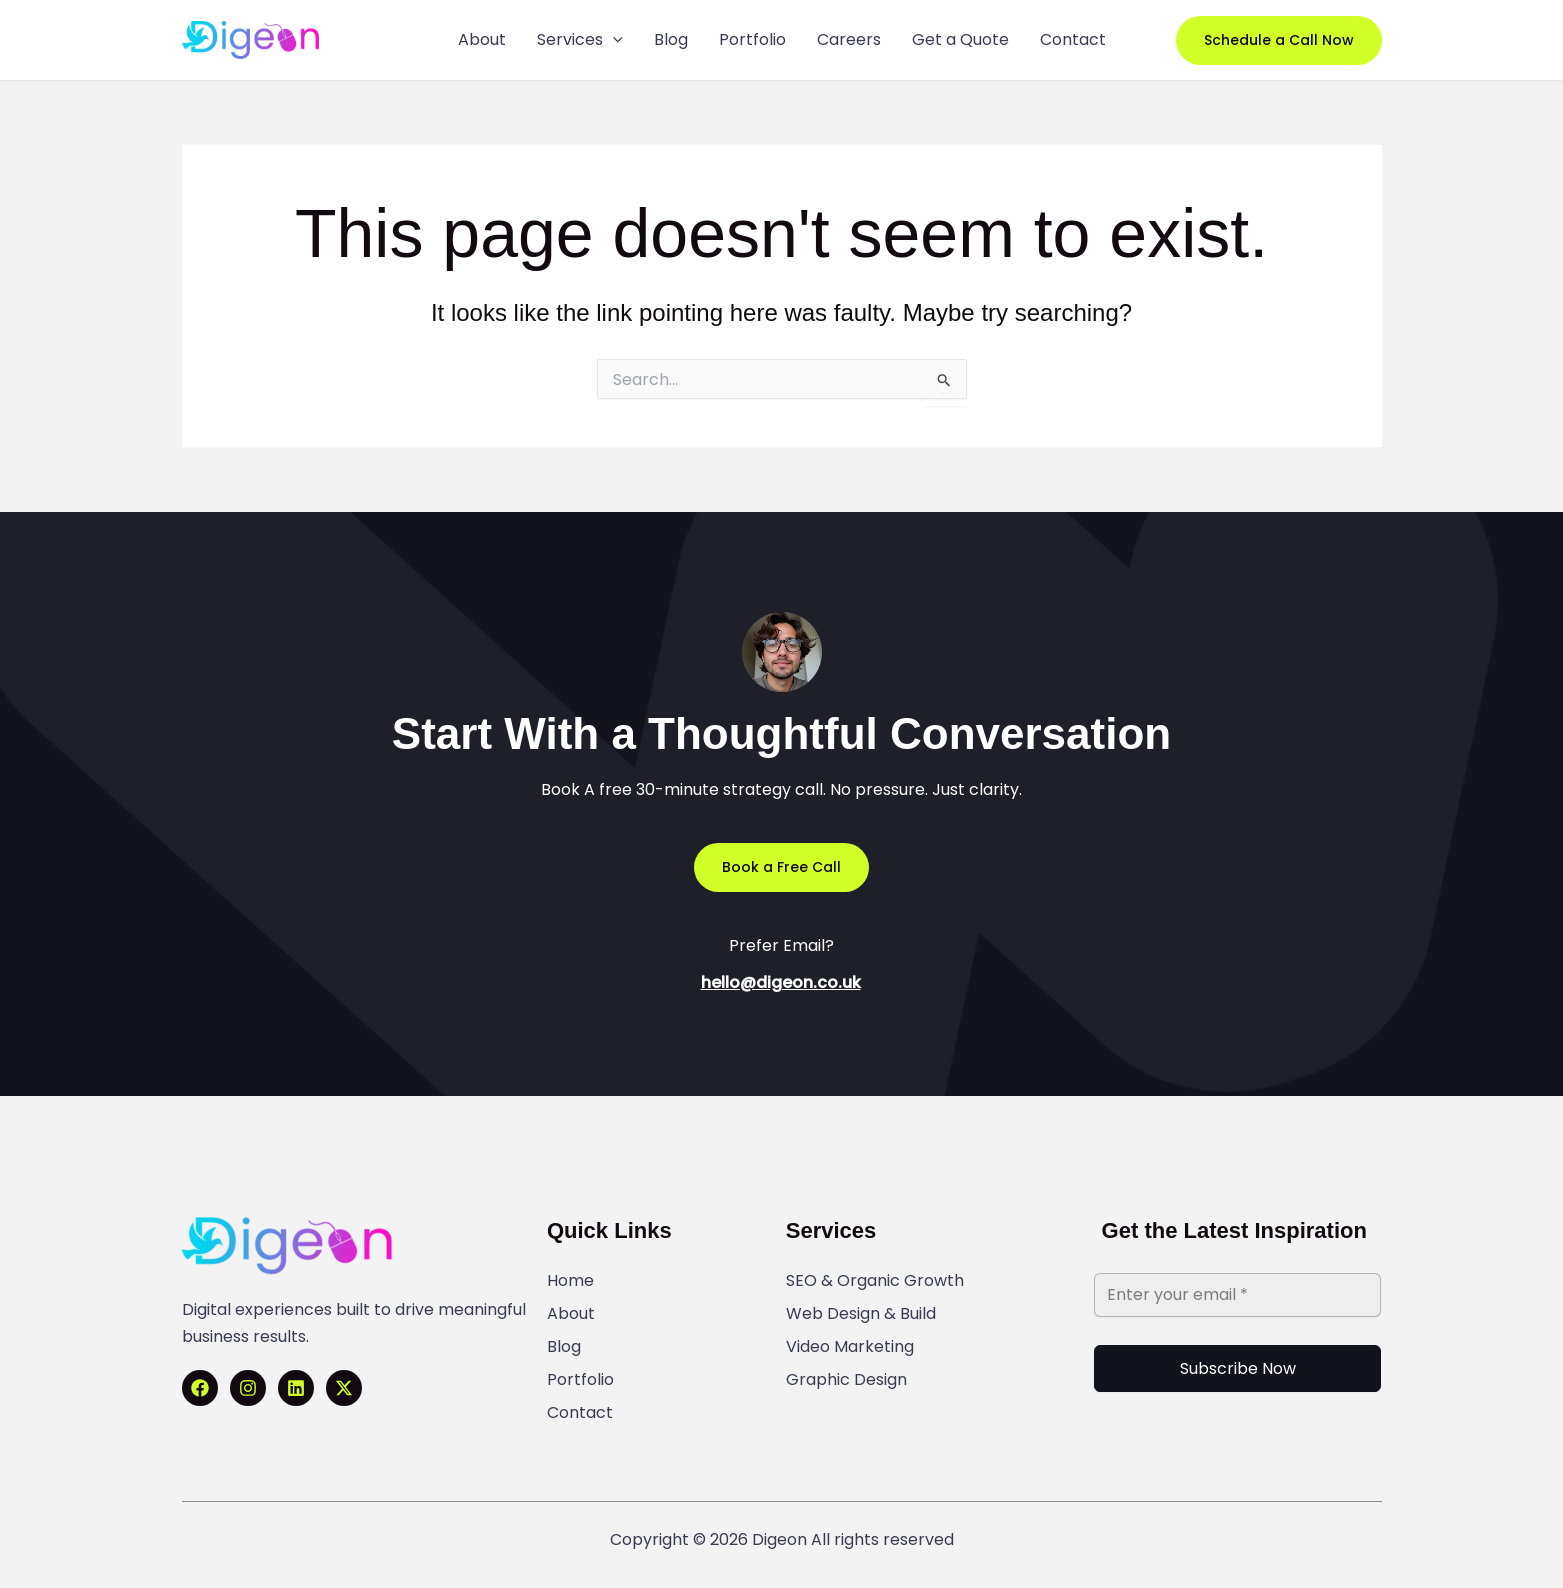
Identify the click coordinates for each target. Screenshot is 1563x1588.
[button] (1279, 40)
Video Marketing (850, 1347)
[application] (613, 40)
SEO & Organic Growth (875, 1281)
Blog (564, 1347)
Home (570, 1281)
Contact (580, 1413)
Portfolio (580, 1380)
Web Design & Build (861, 1314)
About (571, 1314)
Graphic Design (846, 1380)
